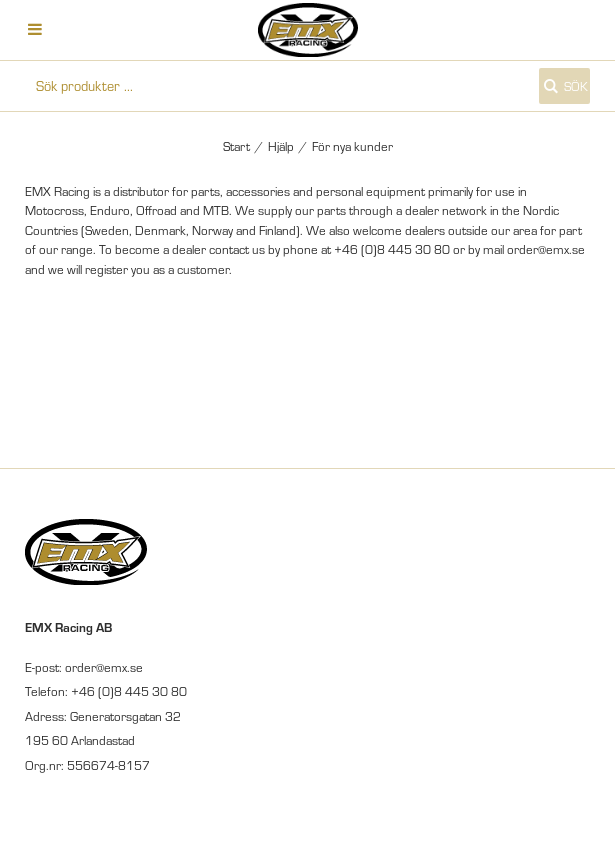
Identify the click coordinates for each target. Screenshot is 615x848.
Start (236, 146)
